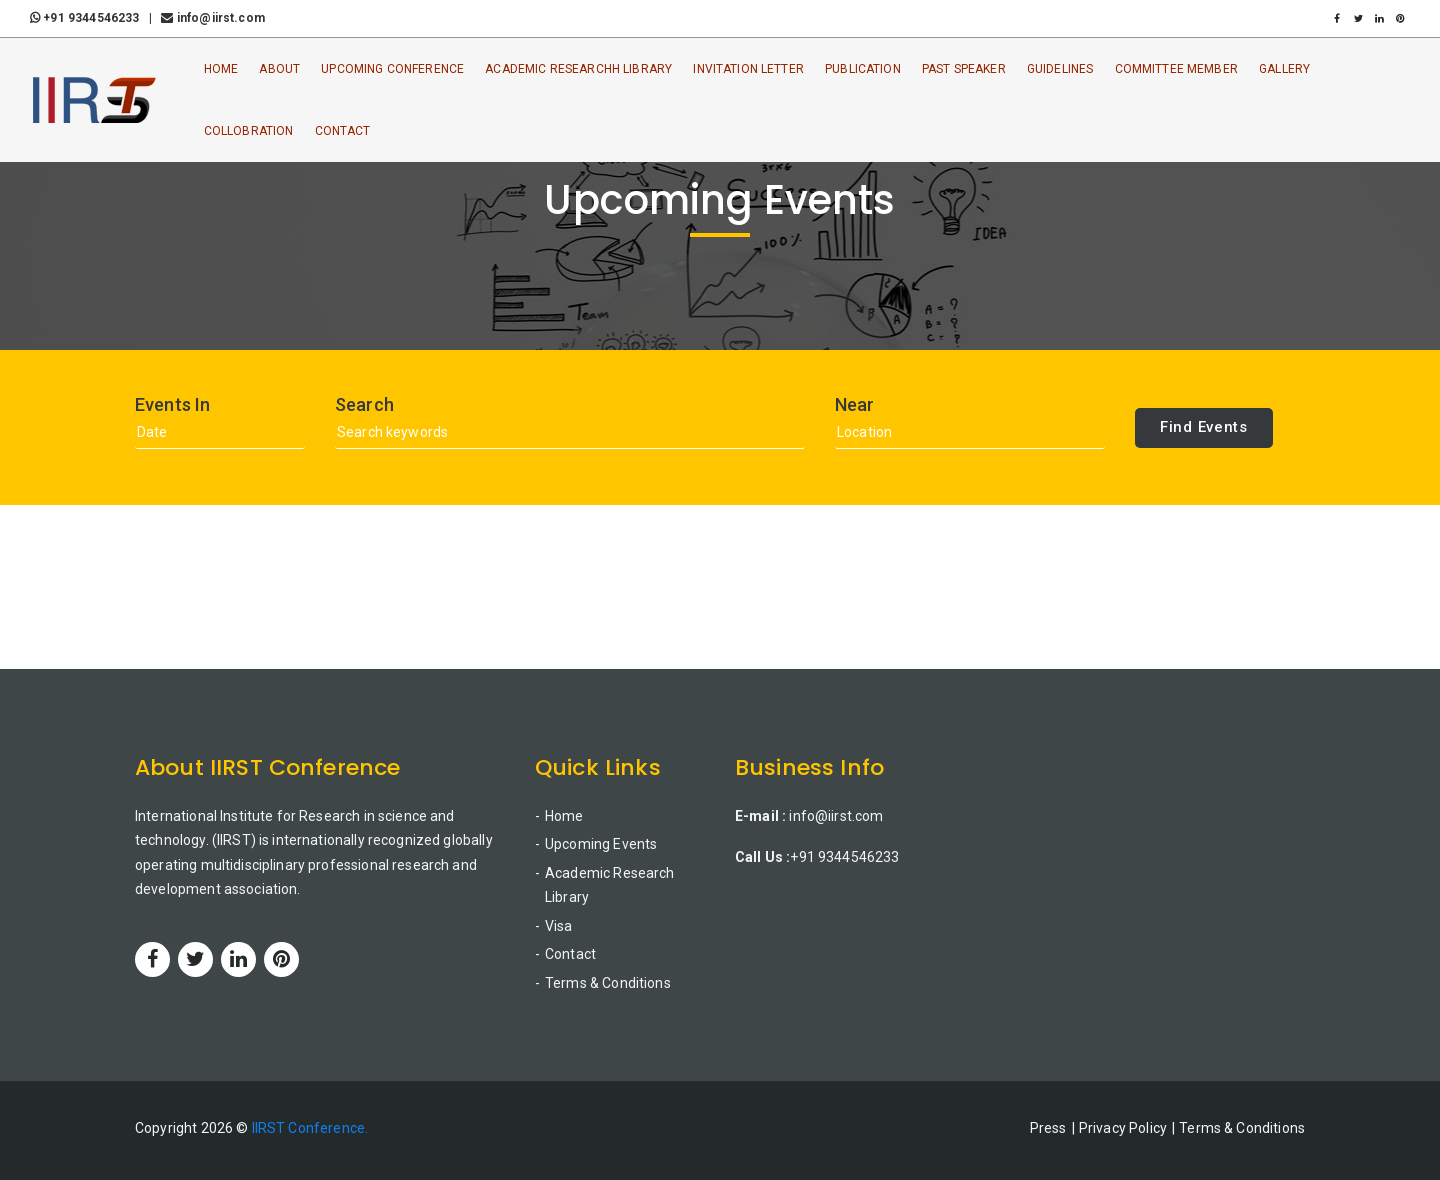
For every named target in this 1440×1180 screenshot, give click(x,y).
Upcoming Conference (392, 69)
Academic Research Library (610, 885)
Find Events (1204, 427)
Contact (343, 131)
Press (1048, 1128)
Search (364, 405)
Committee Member (1176, 69)
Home (221, 69)
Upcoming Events (601, 844)
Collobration (249, 131)
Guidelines (1060, 69)
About (279, 69)
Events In (172, 405)
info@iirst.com (212, 18)
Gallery (1284, 69)
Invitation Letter (748, 69)
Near (855, 405)
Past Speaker (964, 69)
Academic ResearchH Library (578, 69)
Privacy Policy (1123, 1128)
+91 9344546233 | (94, 18)
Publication (863, 69)
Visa (559, 926)
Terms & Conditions (608, 983)
